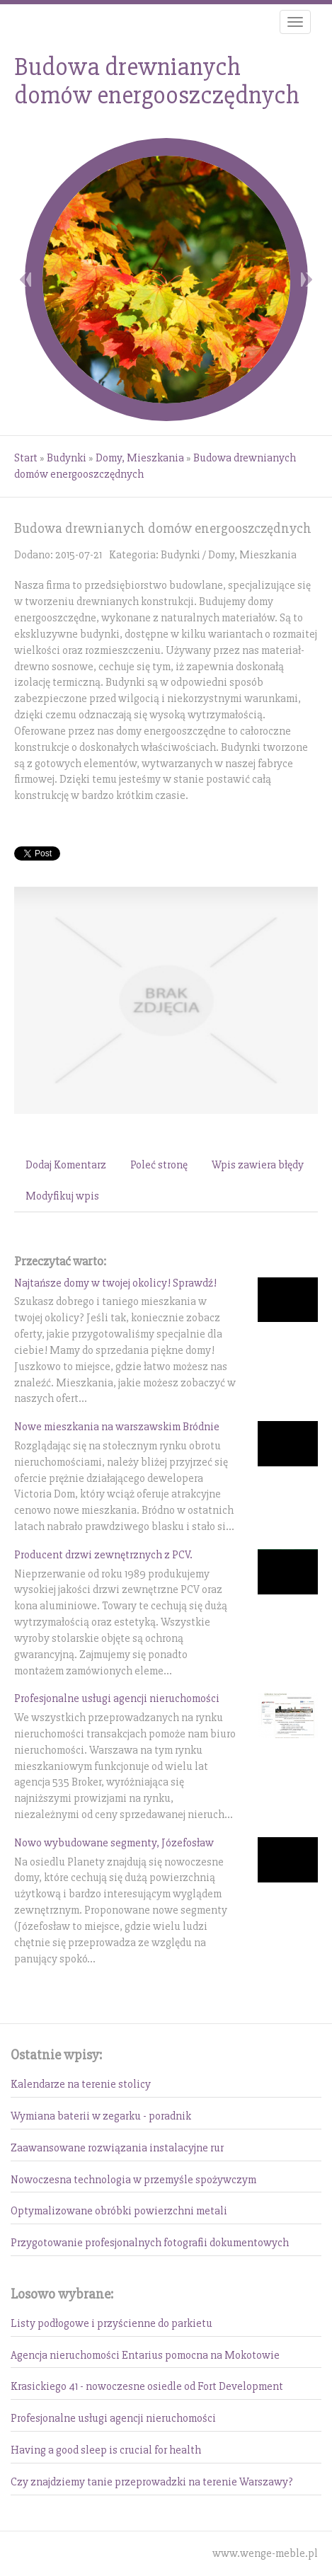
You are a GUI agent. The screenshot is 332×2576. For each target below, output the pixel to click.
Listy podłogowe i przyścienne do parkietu (111, 2323)
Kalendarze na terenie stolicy (81, 2084)
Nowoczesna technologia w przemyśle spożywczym (133, 2180)
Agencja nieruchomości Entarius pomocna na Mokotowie (145, 2355)
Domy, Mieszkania (140, 458)
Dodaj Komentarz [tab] (65, 1165)
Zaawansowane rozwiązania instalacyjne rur (117, 2148)
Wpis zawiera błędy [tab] (258, 1165)
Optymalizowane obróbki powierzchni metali (119, 2211)
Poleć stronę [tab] (159, 1165)
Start (26, 458)
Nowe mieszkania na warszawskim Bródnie (116, 1427)
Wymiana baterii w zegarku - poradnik (101, 2116)
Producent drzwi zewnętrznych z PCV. (103, 1555)
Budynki (66, 458)
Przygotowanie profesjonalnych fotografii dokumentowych (150, 2243)
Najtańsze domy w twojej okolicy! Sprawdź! (115, 1283)
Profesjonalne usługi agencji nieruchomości (116, 1698)
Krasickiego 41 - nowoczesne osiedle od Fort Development (147, 2386)
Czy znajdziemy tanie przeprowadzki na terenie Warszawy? (152, 2482)
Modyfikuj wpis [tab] (62, 1196)
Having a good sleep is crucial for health (106, 2450)
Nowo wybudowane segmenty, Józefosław (114, 1843)
